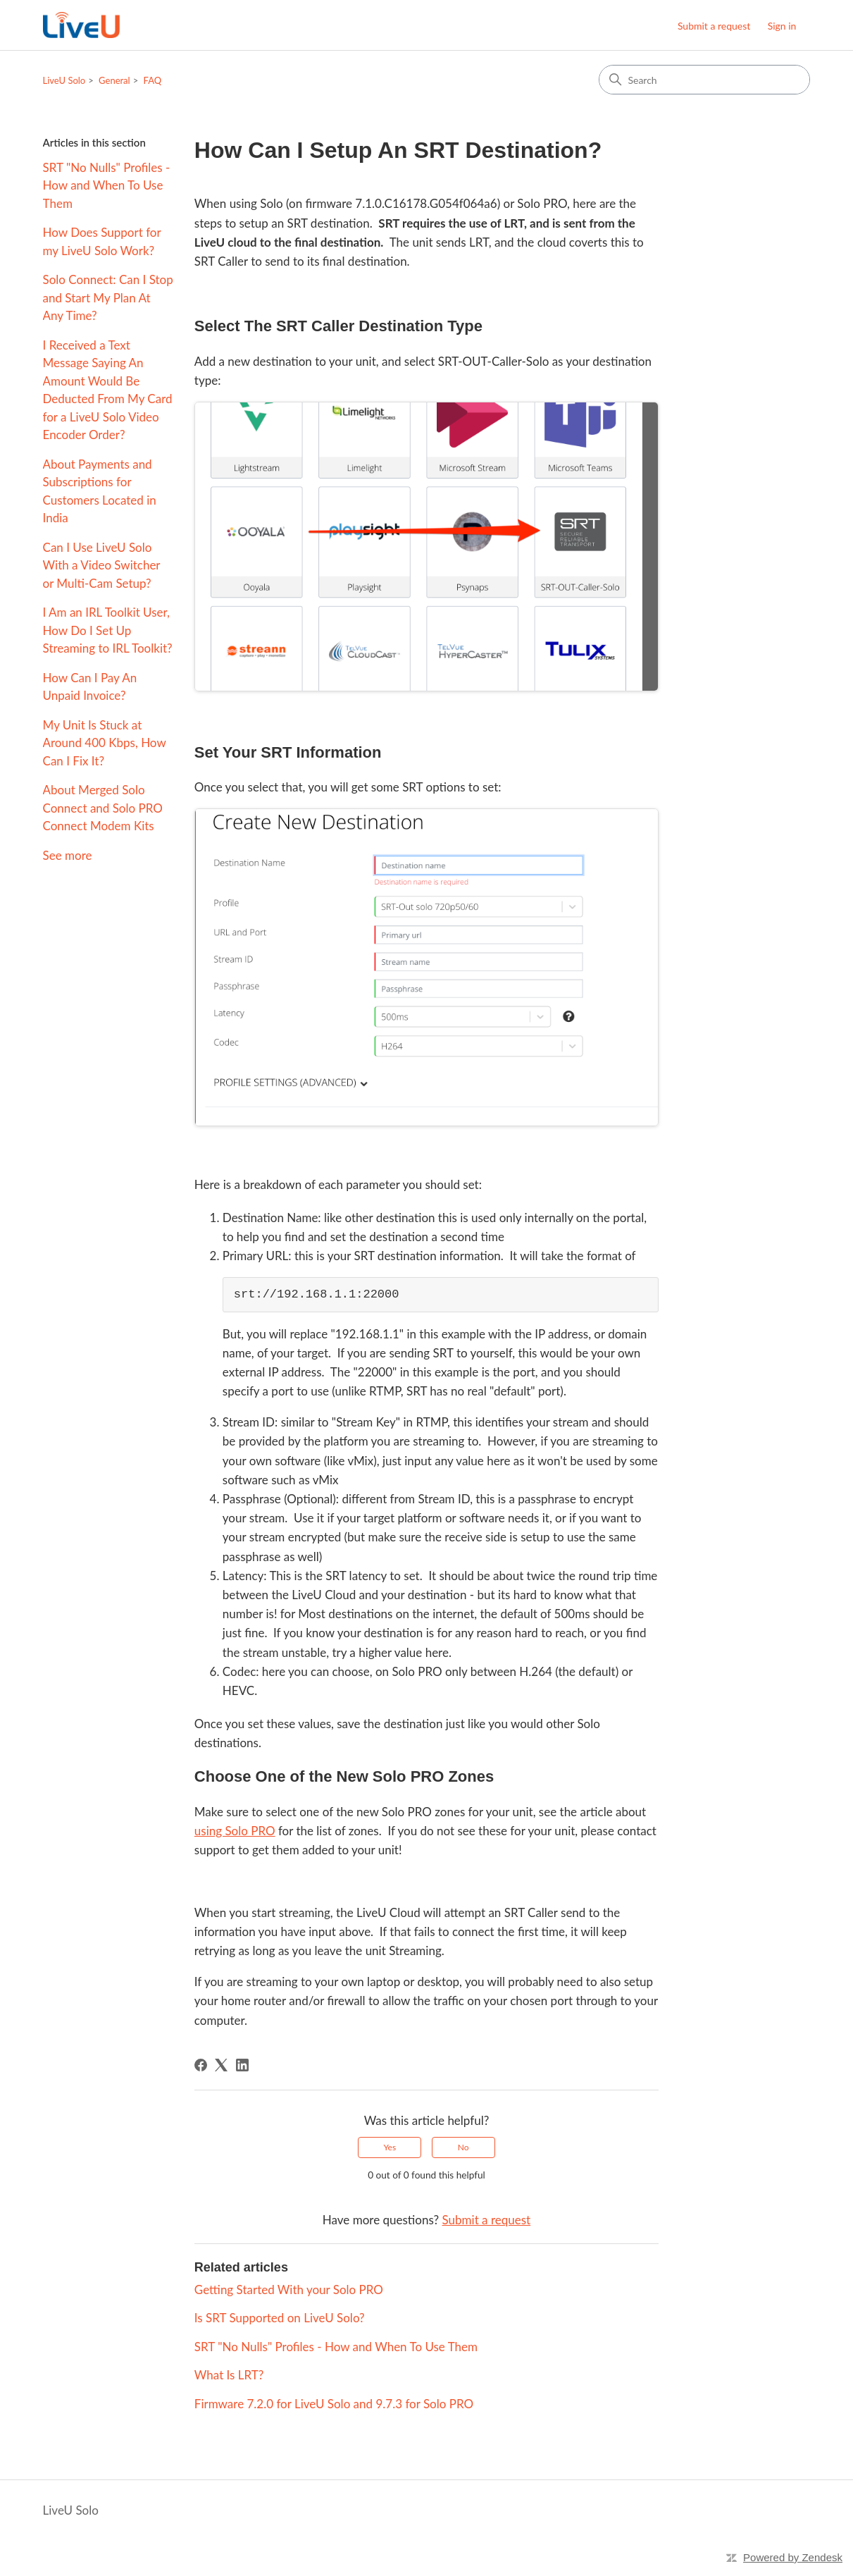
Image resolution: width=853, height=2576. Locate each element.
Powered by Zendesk (792, 2557)
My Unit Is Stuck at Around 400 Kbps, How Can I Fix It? (104, 742)
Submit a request (714, 26)
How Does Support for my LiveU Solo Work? (102, 241)
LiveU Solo (64, 80)
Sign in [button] (782, 26)
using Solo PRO (234, 1830)
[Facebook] (200, 2065)
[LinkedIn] (242, 2065)
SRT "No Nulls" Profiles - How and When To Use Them (106, 185)
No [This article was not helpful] (463, 2147)
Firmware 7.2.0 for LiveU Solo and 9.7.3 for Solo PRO (333, 2403)
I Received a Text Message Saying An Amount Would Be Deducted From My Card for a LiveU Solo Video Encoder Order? (108, 390)
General (114, 80)
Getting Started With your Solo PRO (288, 2289)
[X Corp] (221, 2065)
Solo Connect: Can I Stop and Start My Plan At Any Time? (108, 297)
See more (67, 855)
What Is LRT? (229, 2374)
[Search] (704, 80)
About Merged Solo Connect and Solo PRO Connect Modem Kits (103, 807)
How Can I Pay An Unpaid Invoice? (90, 686)
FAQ (153, 80)
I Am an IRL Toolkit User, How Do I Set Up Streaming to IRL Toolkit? (108, 630)
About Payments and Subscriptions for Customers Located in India (99, 491)
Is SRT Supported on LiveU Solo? (279, 2317)
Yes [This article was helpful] (389, 2147)
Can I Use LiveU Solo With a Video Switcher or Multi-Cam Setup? (102, 565)
